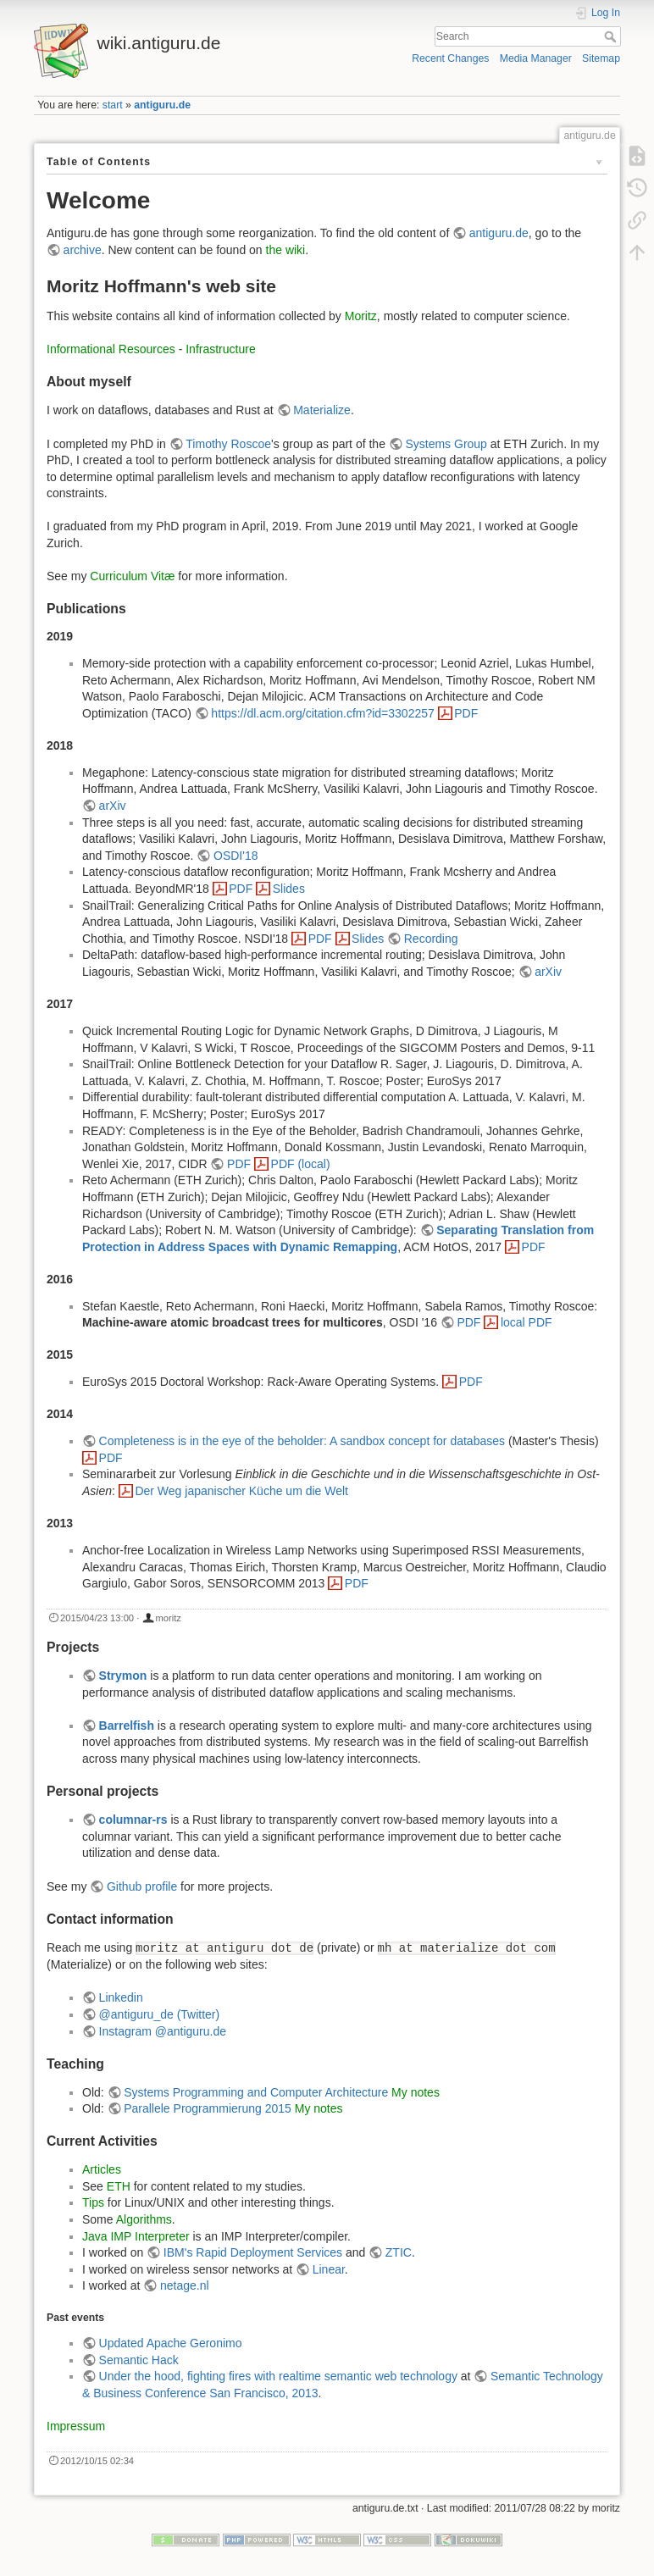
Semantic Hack (139, 2360)
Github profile (142, 1886)
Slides (289, 888)
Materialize (322, 410)
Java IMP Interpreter (136, 2236)
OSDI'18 (235, 855)
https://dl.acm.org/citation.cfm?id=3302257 (322, 713)
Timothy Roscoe (228, 444)
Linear (329, 2269)
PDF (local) (300, 1164)
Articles (101, 2169)
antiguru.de (162, 105)
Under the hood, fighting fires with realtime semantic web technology (278, 2376)
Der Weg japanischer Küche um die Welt (241, 1491)
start (113, 105)
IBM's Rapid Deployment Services (253, 2252)
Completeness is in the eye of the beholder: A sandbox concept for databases (302, 1441)
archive (83, 250)
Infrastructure (220, 349)
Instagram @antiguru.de (162, 2031)
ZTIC (398, 2252)
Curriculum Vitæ (132, 576)
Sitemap (601, 58)
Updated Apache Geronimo (170, 2343)
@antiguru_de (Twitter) (159, 2014)
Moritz (361, 316)
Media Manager (536, 58)
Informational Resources (111, 349)
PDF (466, 713)
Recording (431, 938)
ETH (118, 2186)
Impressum (76, 2426)
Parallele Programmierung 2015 (207, 2108)
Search (612, 36)
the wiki (286, 250)
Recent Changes (450, 58)
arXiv (112, 805)
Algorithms (144, 2219)
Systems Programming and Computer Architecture (256, 2092)
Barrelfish (126, 1725)
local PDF (526, 1322)
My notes (415, 2092)
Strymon (123, 1675)
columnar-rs (133, 1819)
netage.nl (184, 2285)
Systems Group (445, 444)
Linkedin (121, 1997)
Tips (93, 2202)
